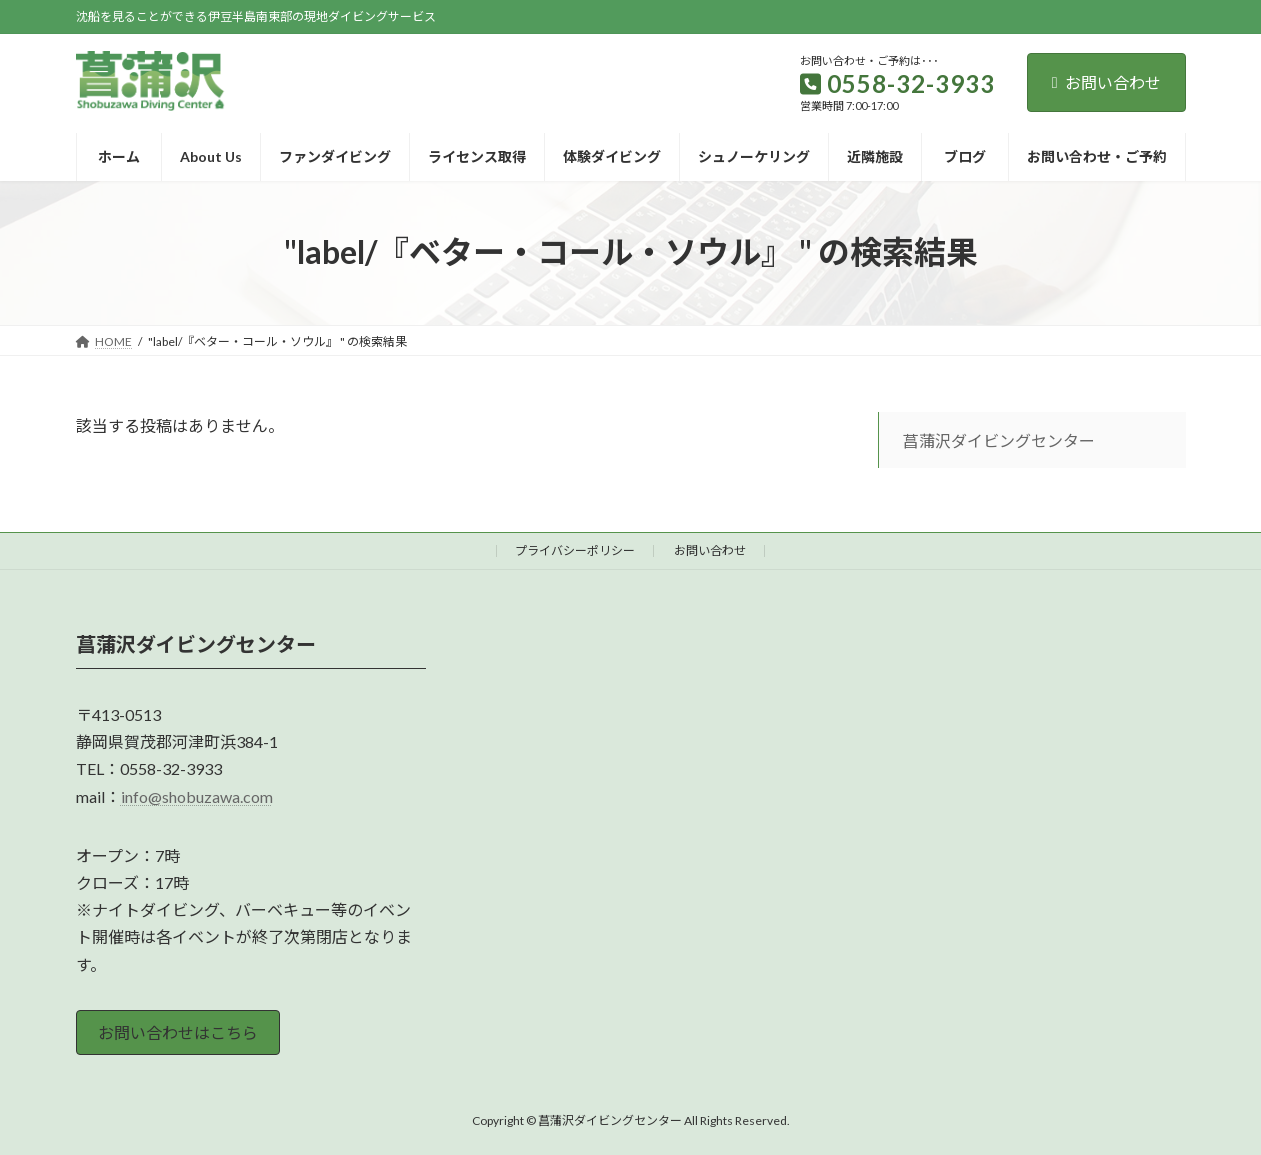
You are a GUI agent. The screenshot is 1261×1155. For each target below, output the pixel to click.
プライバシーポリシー (575, 550)
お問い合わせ (1106, 82)
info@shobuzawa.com (197, 795)
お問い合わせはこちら (178, 1032)
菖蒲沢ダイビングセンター (999, 440)
